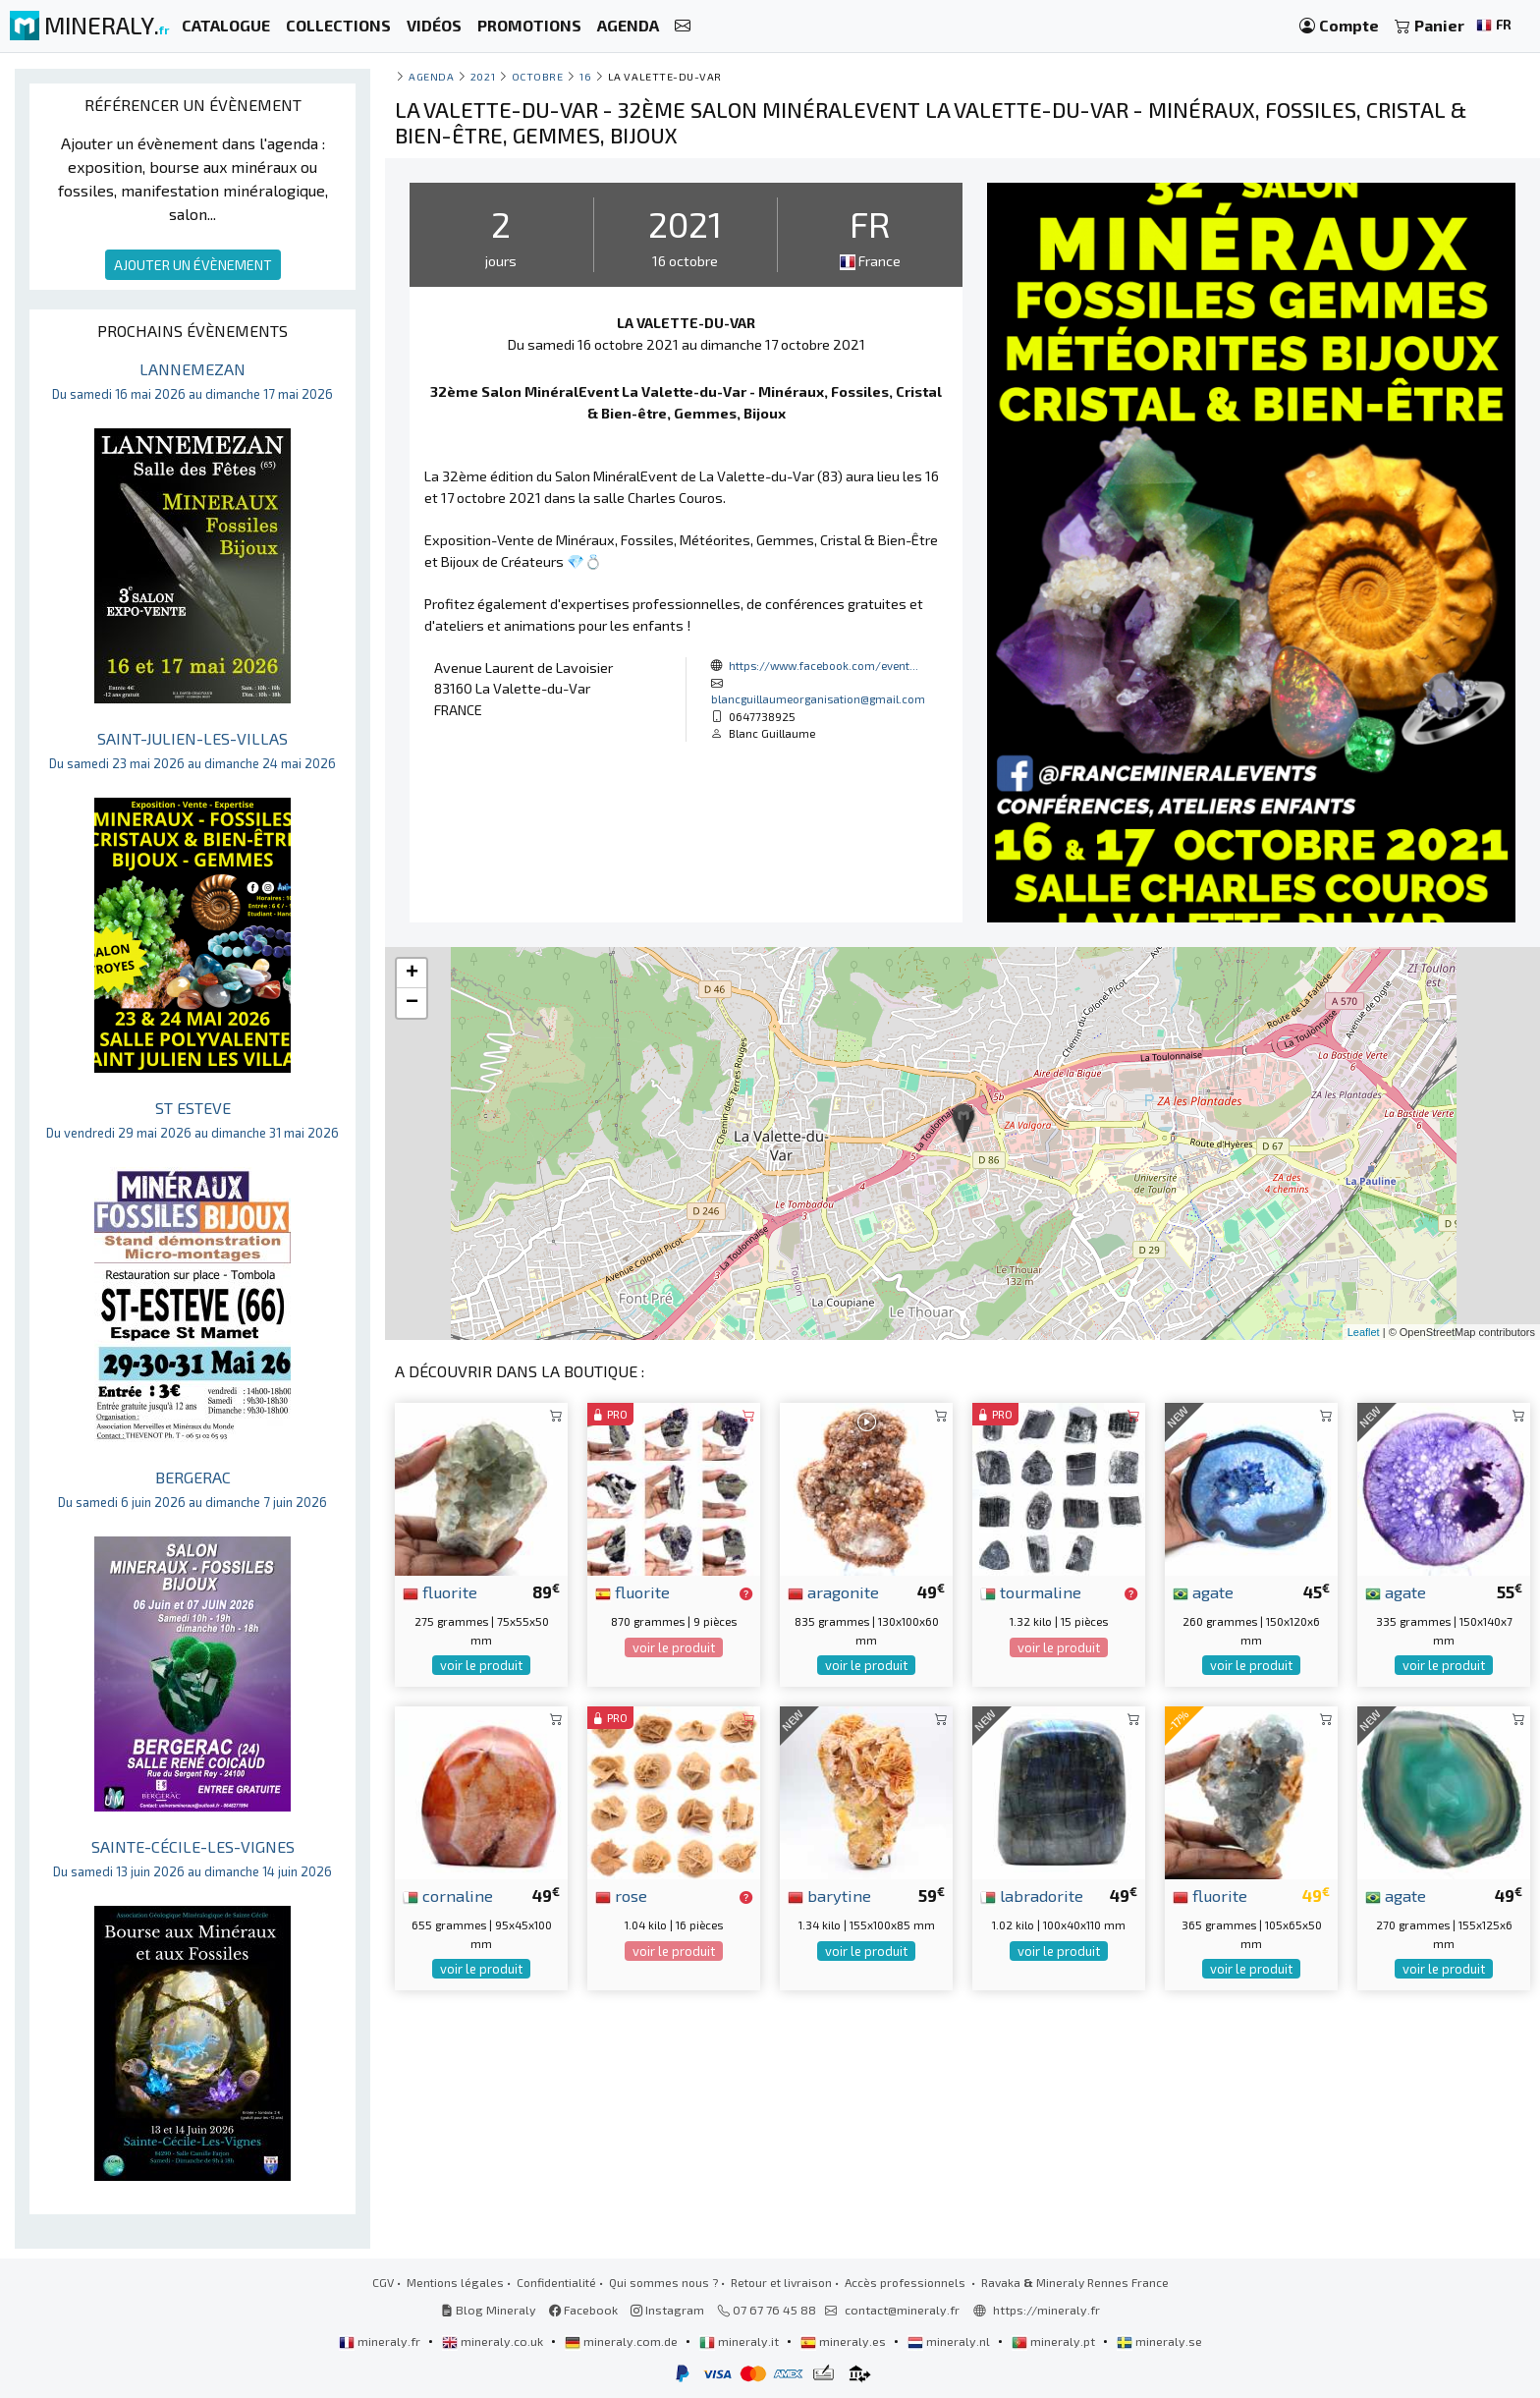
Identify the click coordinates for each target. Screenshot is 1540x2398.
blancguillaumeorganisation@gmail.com (818, 698)
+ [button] (412, 973)
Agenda (431, 76)
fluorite (440, 1591)
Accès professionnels (906, 2282)
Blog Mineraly (488, 2309)
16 (585, 76)
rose (621, 1895)
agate (1203, 1591)
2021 (482, 76)
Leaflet (1364, 1332)
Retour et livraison (781, 2282)
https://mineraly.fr (1046, 2309)
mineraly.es (844, 2341)
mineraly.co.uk (494, 2341)
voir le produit (481, 1665)
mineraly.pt (1055, 2341)
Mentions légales (455, 2282)
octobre (538, 76)
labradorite (1031, 1895)
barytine (829, 1895)
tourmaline (1030, 1591)
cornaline (448, 1895)
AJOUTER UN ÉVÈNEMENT (193, 264)
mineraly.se (1159, 2341)
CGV (383, 2282)
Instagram (667, 2309)
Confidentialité (556, 2282)
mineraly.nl (950, 2341)
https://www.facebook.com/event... (823, 665)
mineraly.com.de (623, 2341)
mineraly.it (740, 2341)
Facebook (583, 2309)
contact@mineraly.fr (902, 2309)
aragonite (833, 1591)
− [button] (412, 1003)
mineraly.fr (381, 2341)
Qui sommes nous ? (663, 2282)
